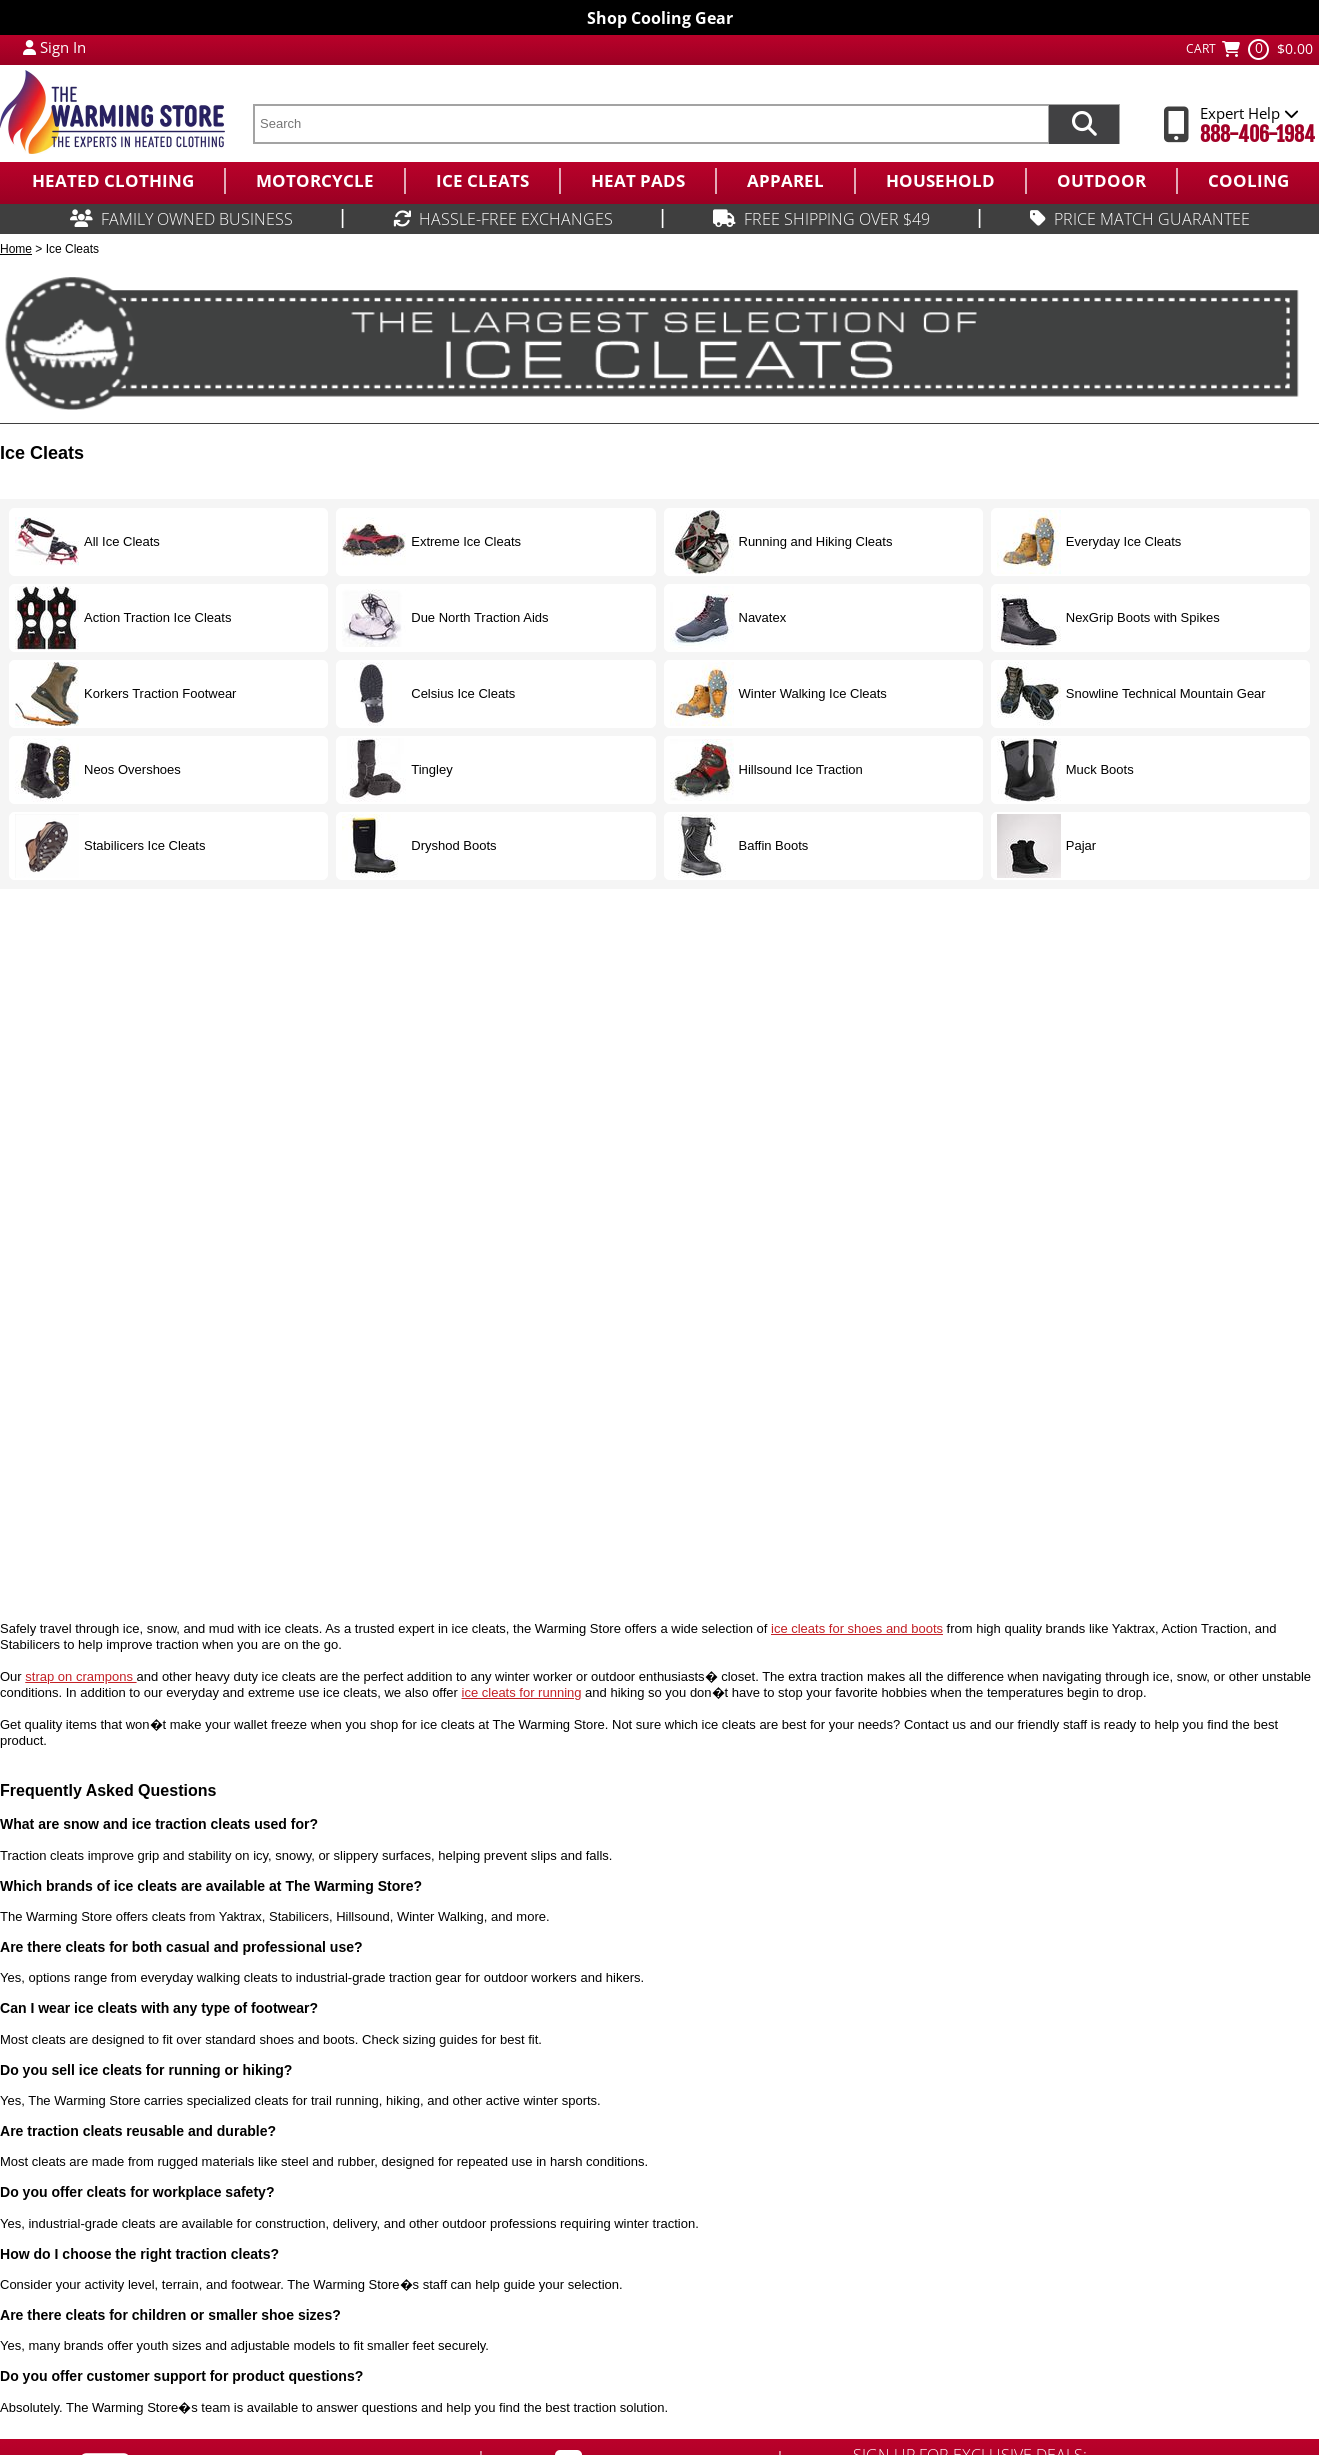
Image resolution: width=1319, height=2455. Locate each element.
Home (16, 249)
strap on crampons (80, 1676)
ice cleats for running (522, 1692)
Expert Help (1249, 113)
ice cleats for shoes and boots (857, 1628)
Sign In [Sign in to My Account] (63, 47)
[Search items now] (1084, 124)
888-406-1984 (1257, 134)
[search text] (650, 124)
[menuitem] (112, 181)
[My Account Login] (29, 47)
